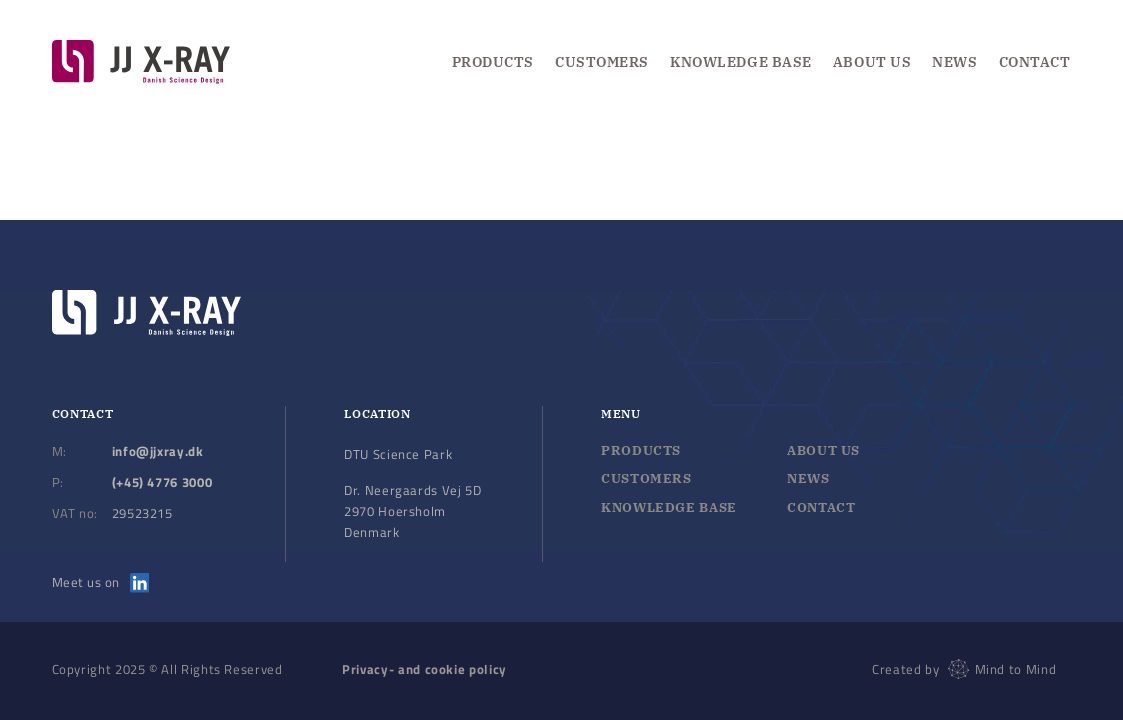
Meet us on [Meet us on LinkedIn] (101, 582)
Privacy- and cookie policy (424, 669)
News (954, 62)
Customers (602, 62)
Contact (1035, 62)
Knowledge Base (741, 62)
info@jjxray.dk (158, 451)
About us (872, 62)
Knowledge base (669, 507)
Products (493, 62)
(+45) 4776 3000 (162, 482)
